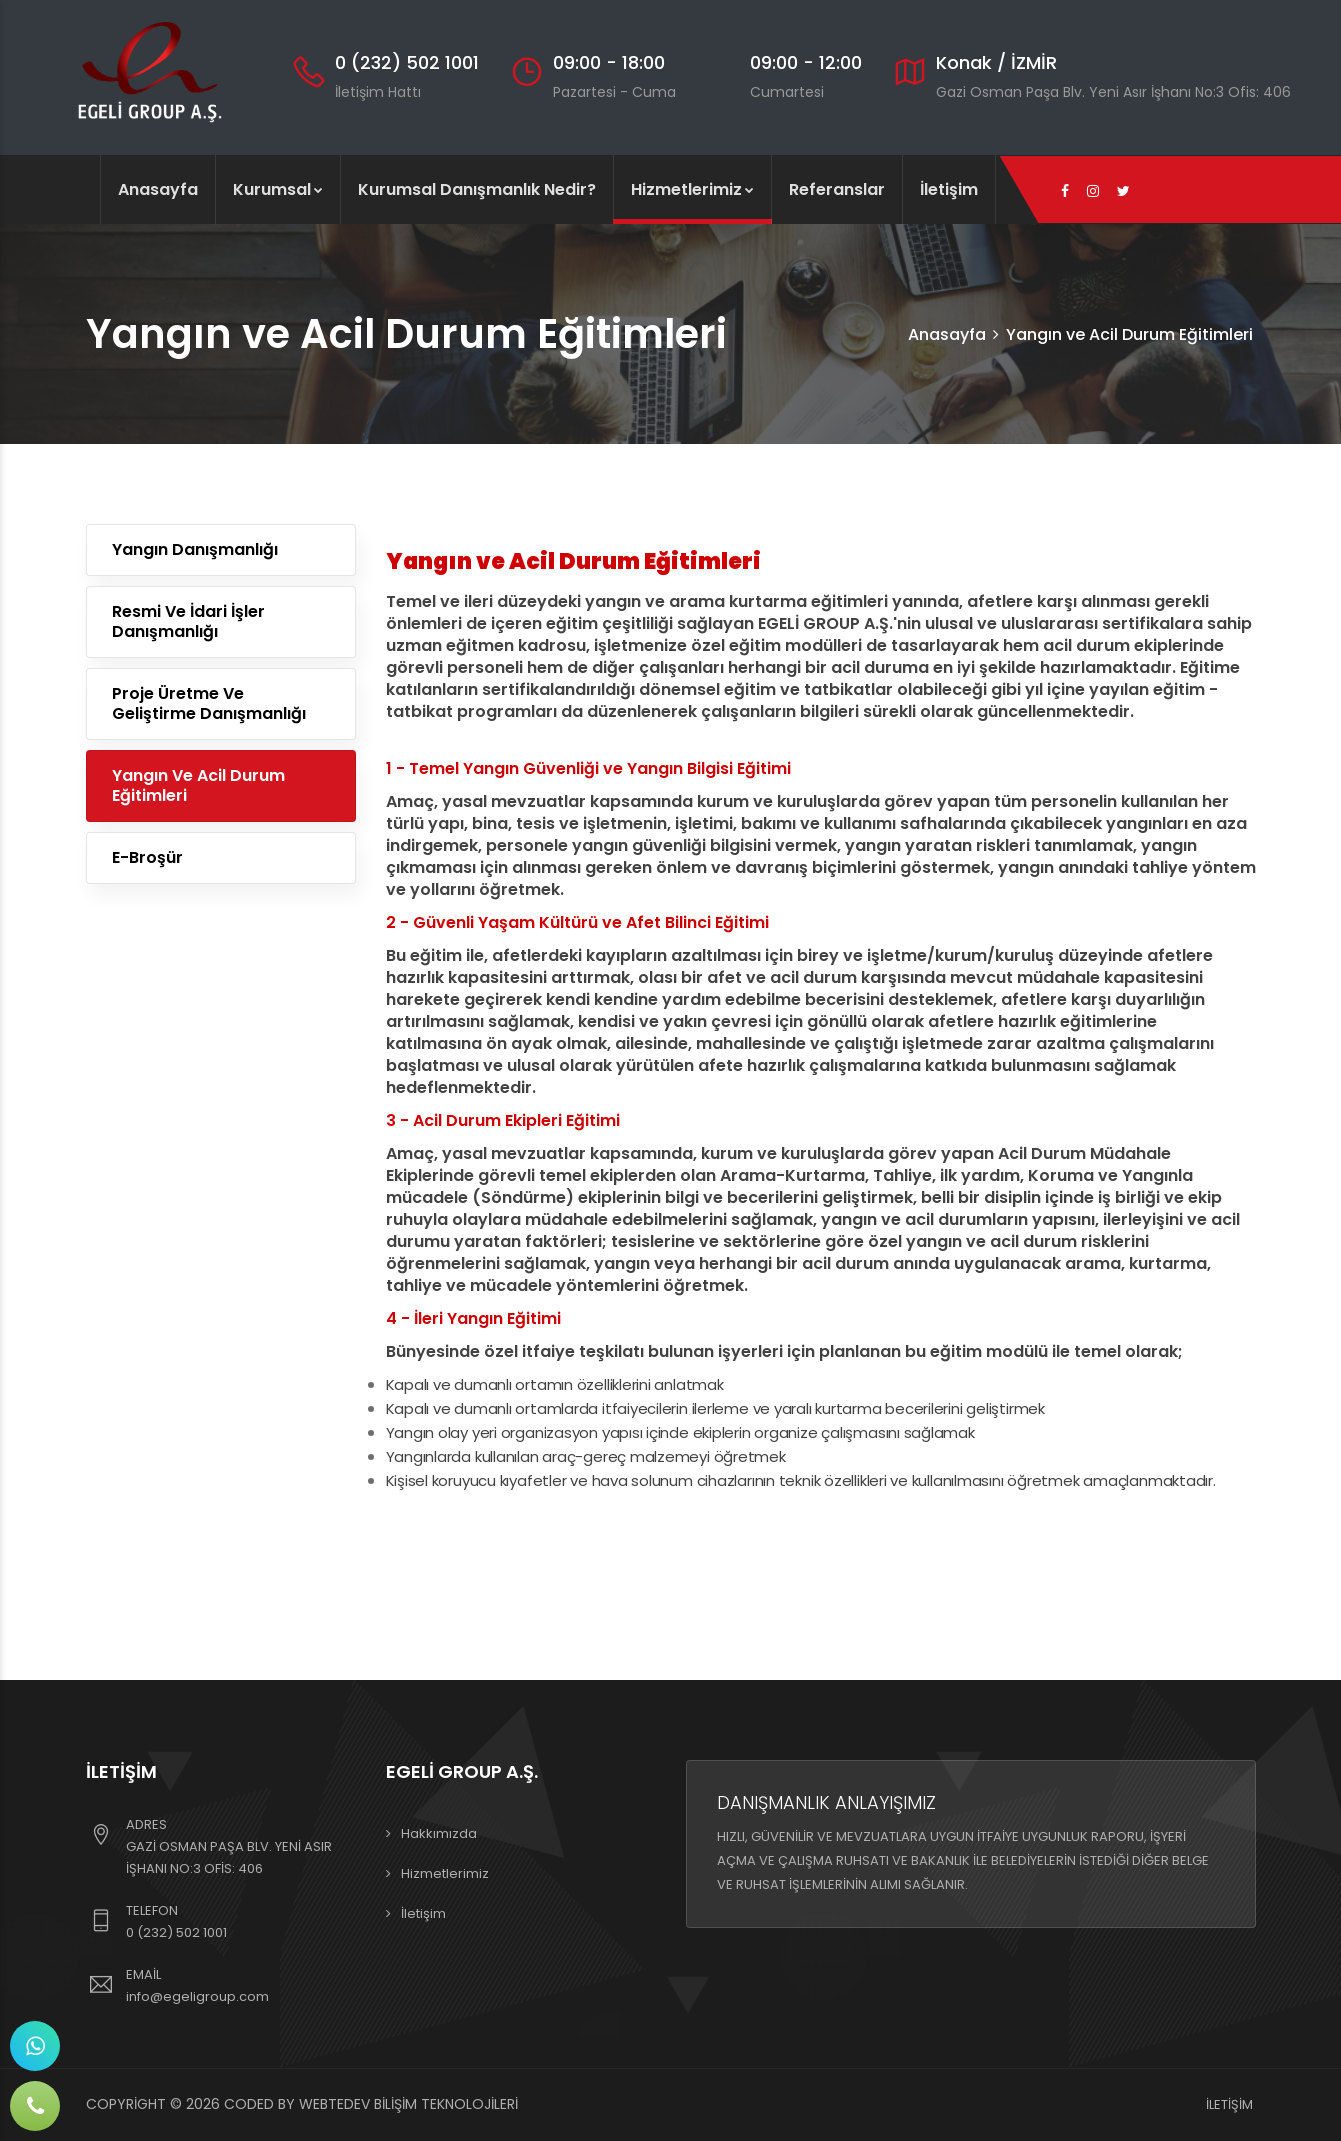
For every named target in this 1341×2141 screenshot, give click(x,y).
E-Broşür (147, 857)
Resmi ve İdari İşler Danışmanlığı (188, 621)
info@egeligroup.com (197, 1996)
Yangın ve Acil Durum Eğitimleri (198, 785)
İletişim (949, 189)
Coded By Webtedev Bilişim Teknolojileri (371, 2104)
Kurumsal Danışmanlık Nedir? (477, 189)
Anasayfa (158, 189)
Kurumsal (278, 189)
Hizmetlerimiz (692, 189)
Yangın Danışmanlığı (195, 549)
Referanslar (837, 189)
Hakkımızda (439, 1833)
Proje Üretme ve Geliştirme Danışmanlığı (209, 703)
